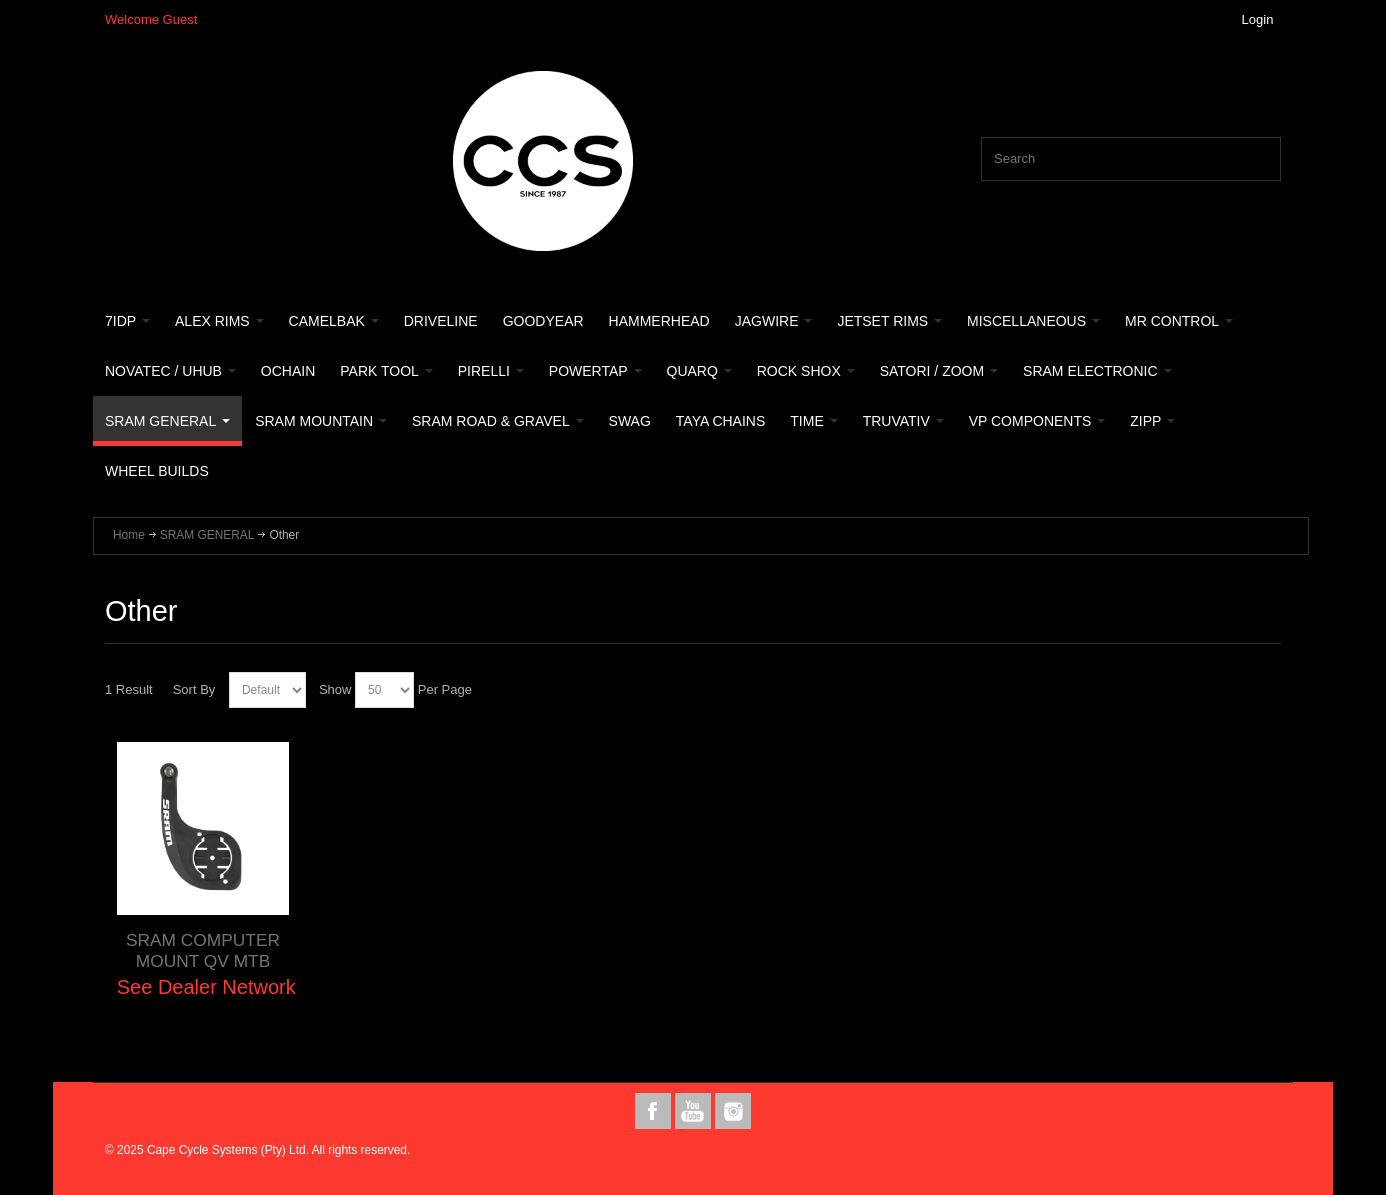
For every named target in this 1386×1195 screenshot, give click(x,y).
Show (335, 689)
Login (1258, 19)
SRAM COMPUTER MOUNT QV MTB (203, 951)
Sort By (194, 689)
